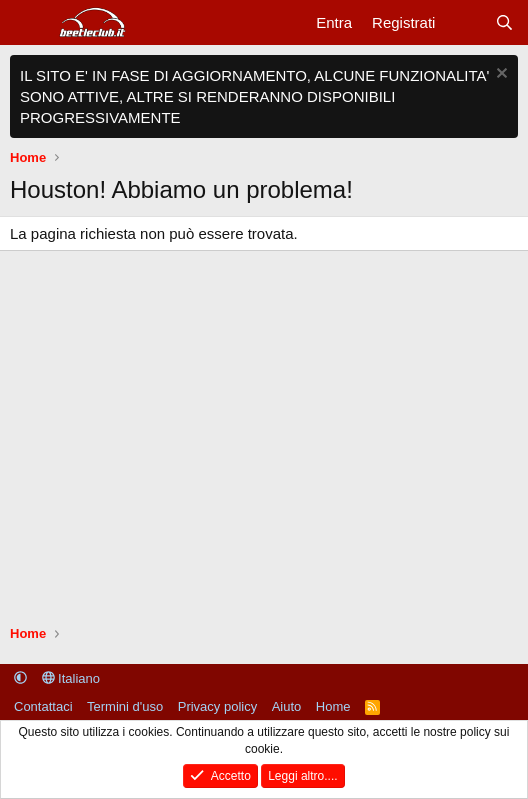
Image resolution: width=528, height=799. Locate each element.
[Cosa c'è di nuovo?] (464, 22)
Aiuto (287, 706)
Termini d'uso (125, 706)
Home (333, 706)
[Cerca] (504, 22)
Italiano (71, 678)
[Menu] (27, 23)
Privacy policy (217, 706)
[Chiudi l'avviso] (499, 75)
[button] (20, 678)
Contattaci (43, 706)
